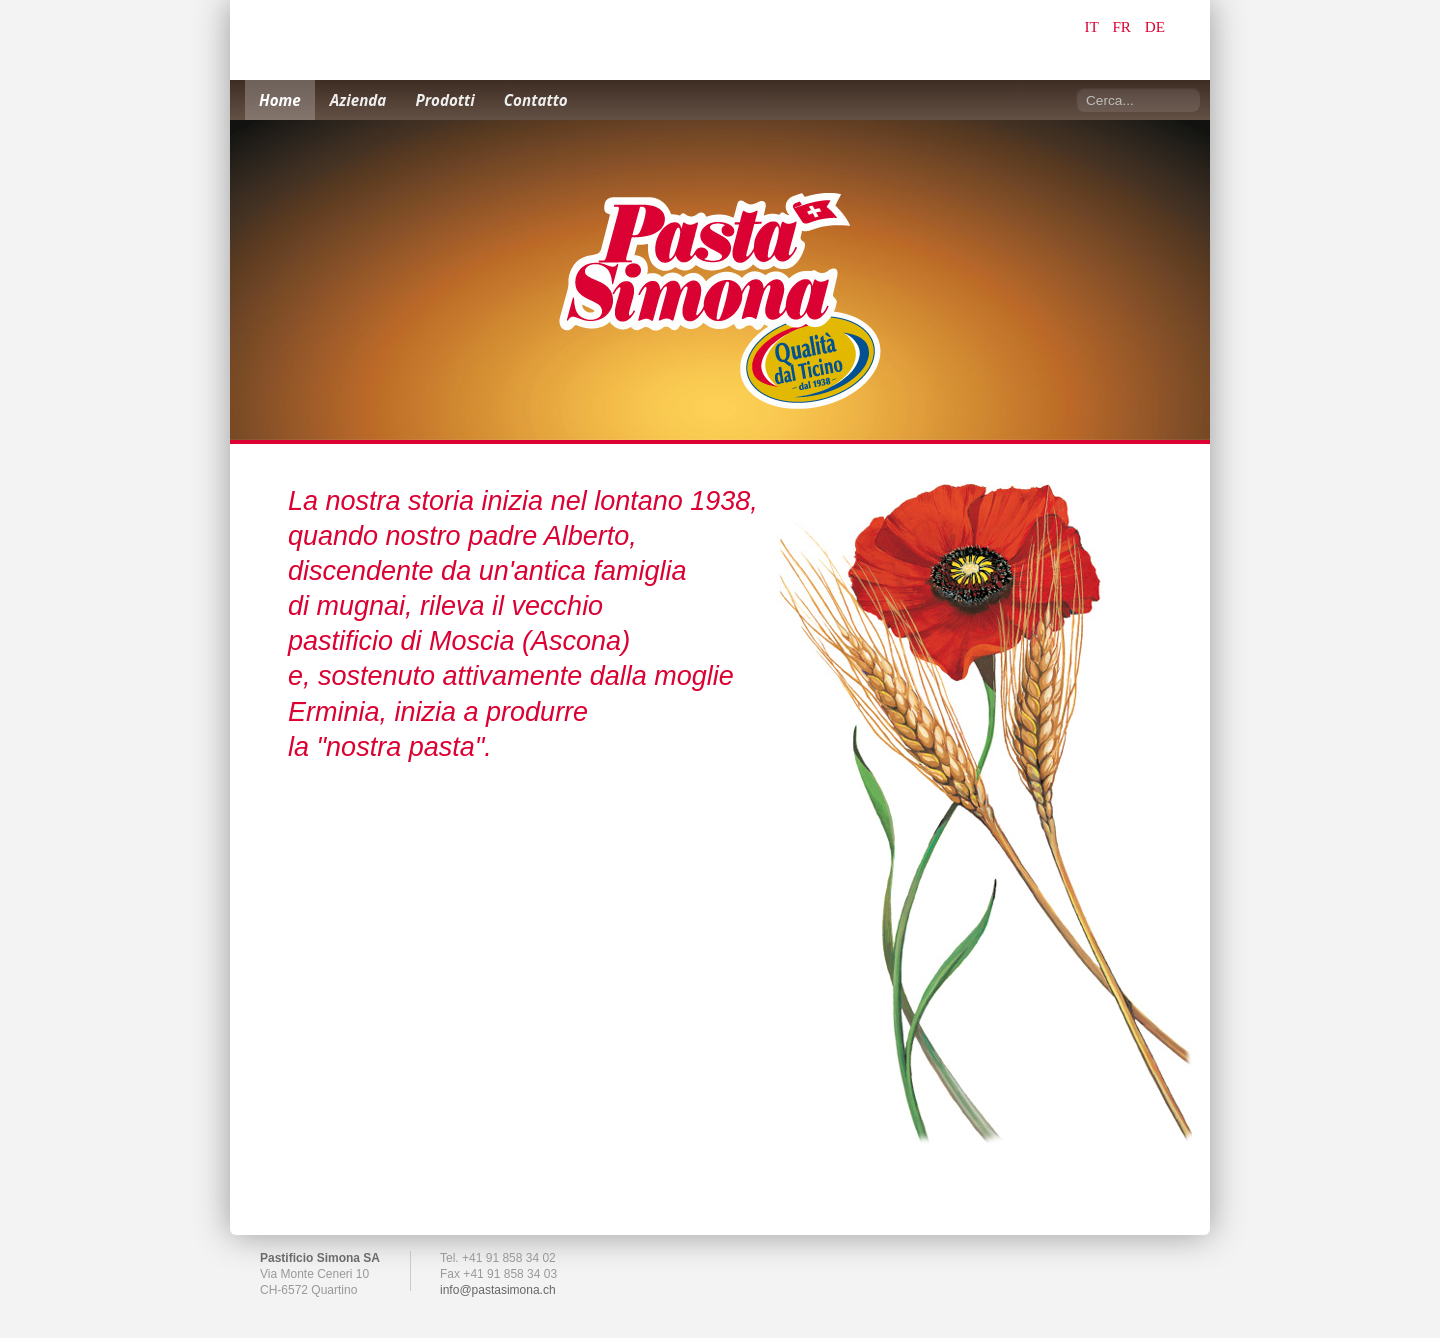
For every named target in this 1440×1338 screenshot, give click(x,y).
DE (1155, 26)
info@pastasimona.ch (498, 1290)
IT (1094, 26)
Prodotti (444, 100)
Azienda (358, 100)
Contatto (536, 100)
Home (280, 100)
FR (1123, 26)
